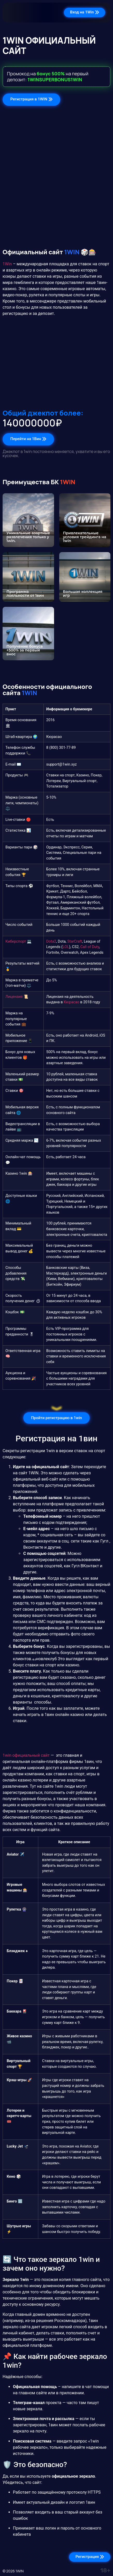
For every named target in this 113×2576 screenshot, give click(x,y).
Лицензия (13, 997)
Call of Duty (89, 947)
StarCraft (74, 941)
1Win (7, 263)
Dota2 (51, 941)
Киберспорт (15, 941)
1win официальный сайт (26, 1755)
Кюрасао (72, 1002)
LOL (66, 947)
